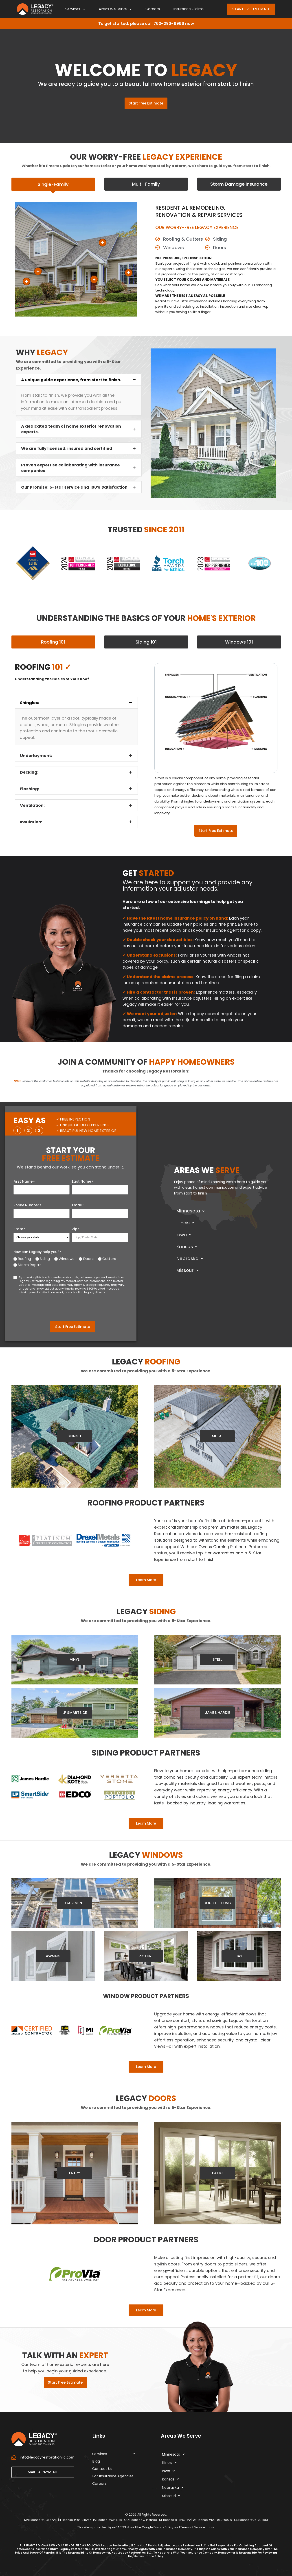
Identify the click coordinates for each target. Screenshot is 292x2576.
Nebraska (189, 1258)
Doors (88, 1259)
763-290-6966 (169, 23)
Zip (75, 1229)
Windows (66, 1259)
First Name (24, 1181)
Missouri (187, 1270)
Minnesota (190, 1211)
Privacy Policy (163, 2527)
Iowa (183, 1235)
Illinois (185, 1223)
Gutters (109, 1259)
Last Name (82, 1181)
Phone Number (27, 1205)
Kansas (186, 1247)
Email (78, 1205)
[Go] (102, 242)
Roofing (24, 1259)
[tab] (53, 641)
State (19, 1229)
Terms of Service (192, 2527)
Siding (45, 1259)
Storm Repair (29, 1265)
